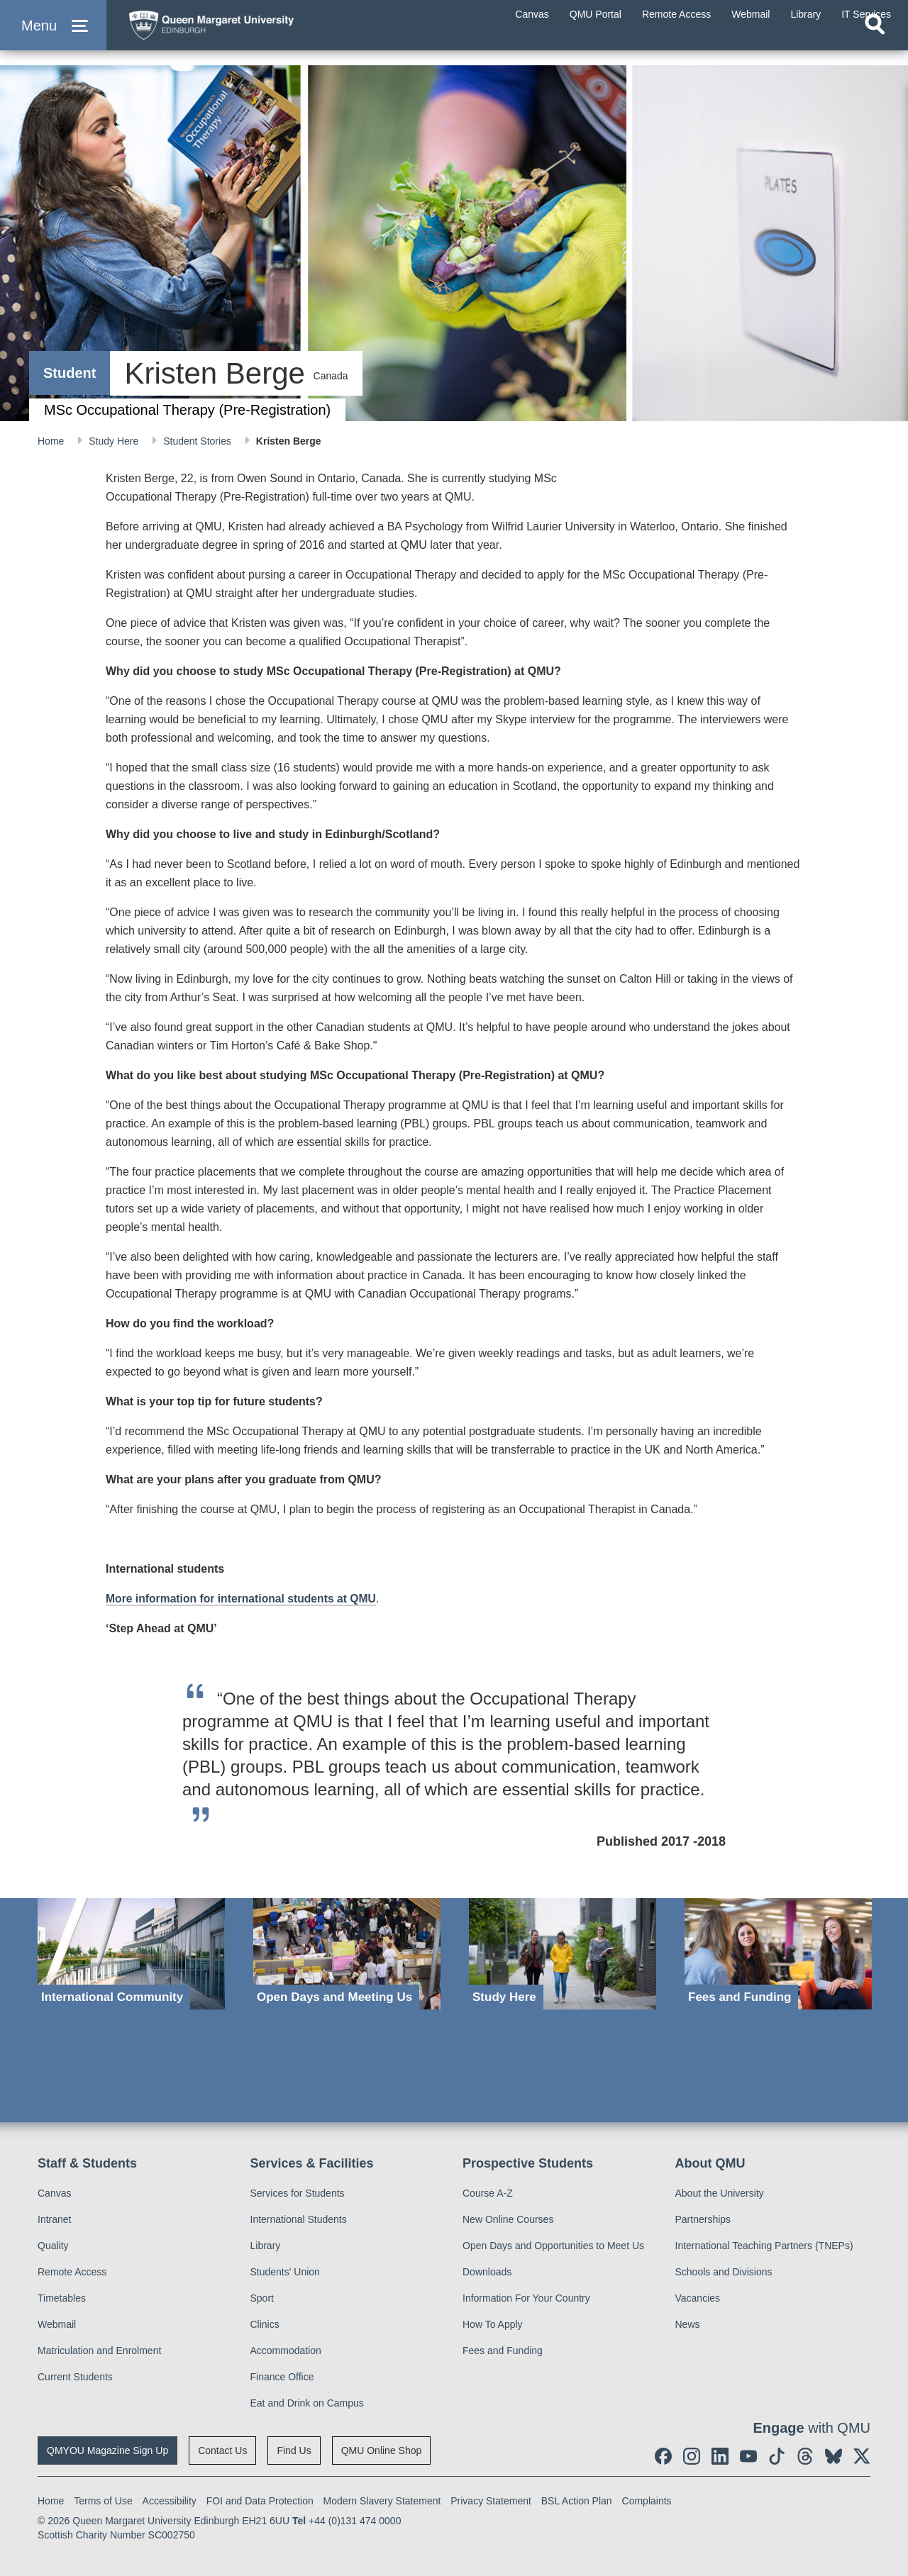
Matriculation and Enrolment (99, 2350)
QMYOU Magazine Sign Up (107, 2450)
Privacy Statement (490, 2501)
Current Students (75, 2376)
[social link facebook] (663, 2456)
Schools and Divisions (724, 2271)
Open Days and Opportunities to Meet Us (553, 2245)
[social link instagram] (691, 2456)
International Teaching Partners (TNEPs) (764, 2245)
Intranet (54, 2219)
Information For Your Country (526, 2298)
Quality (53, 2245)
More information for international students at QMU (243, 1599)
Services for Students (297, 2193)
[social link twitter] (861, 2456)
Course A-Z (488, 2193)
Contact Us (222, 2450)
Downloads (487, 2271)
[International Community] (131, 1953)
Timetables (62, 2298)
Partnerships (703, 2219)
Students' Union (285, 2271)
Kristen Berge (288, 441)
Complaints (647, 2501)
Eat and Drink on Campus (307, 2403)
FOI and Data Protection (260, 2501)
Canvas (54, 2193)
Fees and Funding (503, 2350)
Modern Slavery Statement (382, 2501)
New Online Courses (508, 2219)
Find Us (294, 2450)
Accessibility (169, 2501)
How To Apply (493, 2324)
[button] (53, 36)
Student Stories (198, 441)
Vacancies (698, 2298)
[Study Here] (562, 1953)
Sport (262, 2298)
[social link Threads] (805, 2456)
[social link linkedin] (720, 2456)
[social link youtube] (748, 2456)
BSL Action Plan (576, 2501)
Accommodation (285, 2350)
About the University (719, 2193)
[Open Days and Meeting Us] (347, 1953)
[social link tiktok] (776, 2456)
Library (265, 2245)
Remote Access (72, 2271)
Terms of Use (103, 2501)
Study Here (115, 441)
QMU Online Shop (381, 2450)
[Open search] (874, 46)
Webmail (57, 2324)
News (687, 2324)
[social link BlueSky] (833, 2456)
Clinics (264, 2324)
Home (52, 441)
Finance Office (282, 2376)
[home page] (256, 33)
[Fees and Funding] (778, 1953)
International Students (298, 2219)
